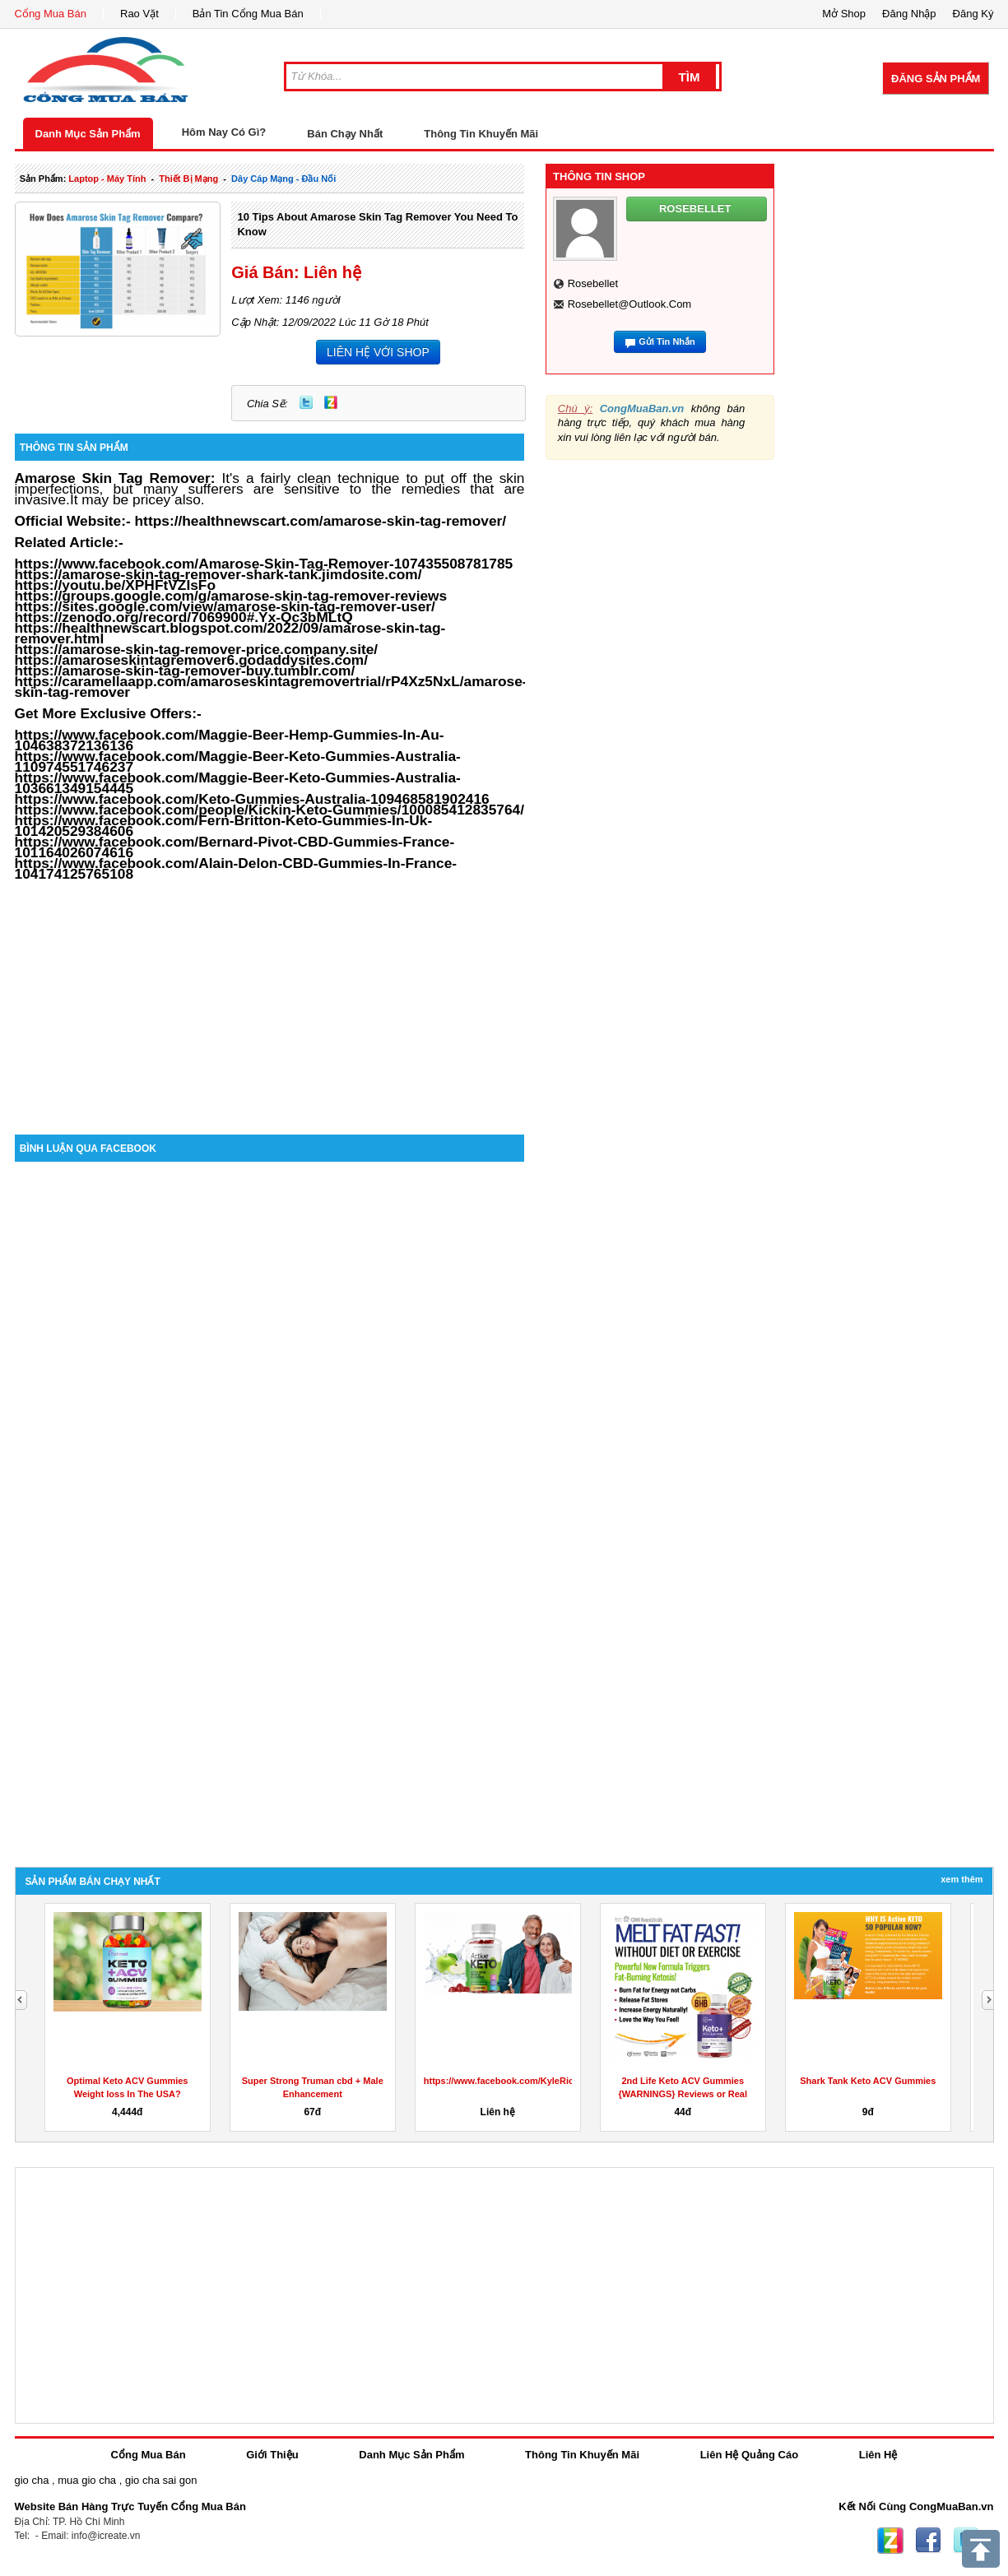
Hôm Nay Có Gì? (224, 132)
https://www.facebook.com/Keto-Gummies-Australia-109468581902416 (252, 799)
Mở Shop (844, 13)
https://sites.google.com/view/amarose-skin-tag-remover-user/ (225, 606)
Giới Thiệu (272, 2454)
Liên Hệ (878, 2454)
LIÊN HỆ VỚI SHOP (378, 352)
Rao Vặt (139, 13)
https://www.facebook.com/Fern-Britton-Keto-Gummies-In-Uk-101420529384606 (224, 825)
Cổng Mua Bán (51, 13)
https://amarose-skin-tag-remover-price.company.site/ (197, 649)
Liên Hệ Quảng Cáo (749, 2454)
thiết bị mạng (188, 178)
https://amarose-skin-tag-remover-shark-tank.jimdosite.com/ (218, 574)
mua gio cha (87, 2480)
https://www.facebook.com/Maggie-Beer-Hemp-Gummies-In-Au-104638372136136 (229, 740)
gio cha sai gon (161, 2480)
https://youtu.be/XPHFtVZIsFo (115, 585)
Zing (330, 402)
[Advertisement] (270, 995)
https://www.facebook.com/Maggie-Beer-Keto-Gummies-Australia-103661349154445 (238, 782)
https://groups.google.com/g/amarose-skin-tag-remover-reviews (231, 595)
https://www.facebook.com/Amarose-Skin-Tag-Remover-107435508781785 (264, 563)
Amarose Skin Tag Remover (113, 478)
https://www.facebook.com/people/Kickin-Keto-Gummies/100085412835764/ (270, 809)
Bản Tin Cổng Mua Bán (248, 13)
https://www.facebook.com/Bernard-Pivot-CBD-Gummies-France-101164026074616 (235, 847)
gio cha (32, 2480)
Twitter (306, 402)
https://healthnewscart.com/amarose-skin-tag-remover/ (321, 521)
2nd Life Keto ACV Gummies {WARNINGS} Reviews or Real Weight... (683, 2094)
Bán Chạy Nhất (345, 134)
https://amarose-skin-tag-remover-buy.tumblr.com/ (185, 670)
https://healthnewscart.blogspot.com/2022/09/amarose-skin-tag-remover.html (230, 633)
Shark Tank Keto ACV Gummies (868, 2081)
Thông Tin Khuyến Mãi (481, 134)
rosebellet (593, 283)
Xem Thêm (961, 1879)
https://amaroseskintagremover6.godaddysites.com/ (192, 660)
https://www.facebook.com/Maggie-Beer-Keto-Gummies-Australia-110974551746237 (238, 761)
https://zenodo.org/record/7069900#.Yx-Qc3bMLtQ (184, 617)
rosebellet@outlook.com (629, 304)
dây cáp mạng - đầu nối (283, 178)
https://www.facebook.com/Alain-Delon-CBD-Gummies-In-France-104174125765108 (236, 868)
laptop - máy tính (107, 178)
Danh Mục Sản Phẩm (88, 134)
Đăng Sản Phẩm (935, 78)
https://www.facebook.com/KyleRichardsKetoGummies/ (543, 2081)
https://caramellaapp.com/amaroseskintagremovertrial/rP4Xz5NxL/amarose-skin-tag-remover (271, 686)
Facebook (928, 2540)
